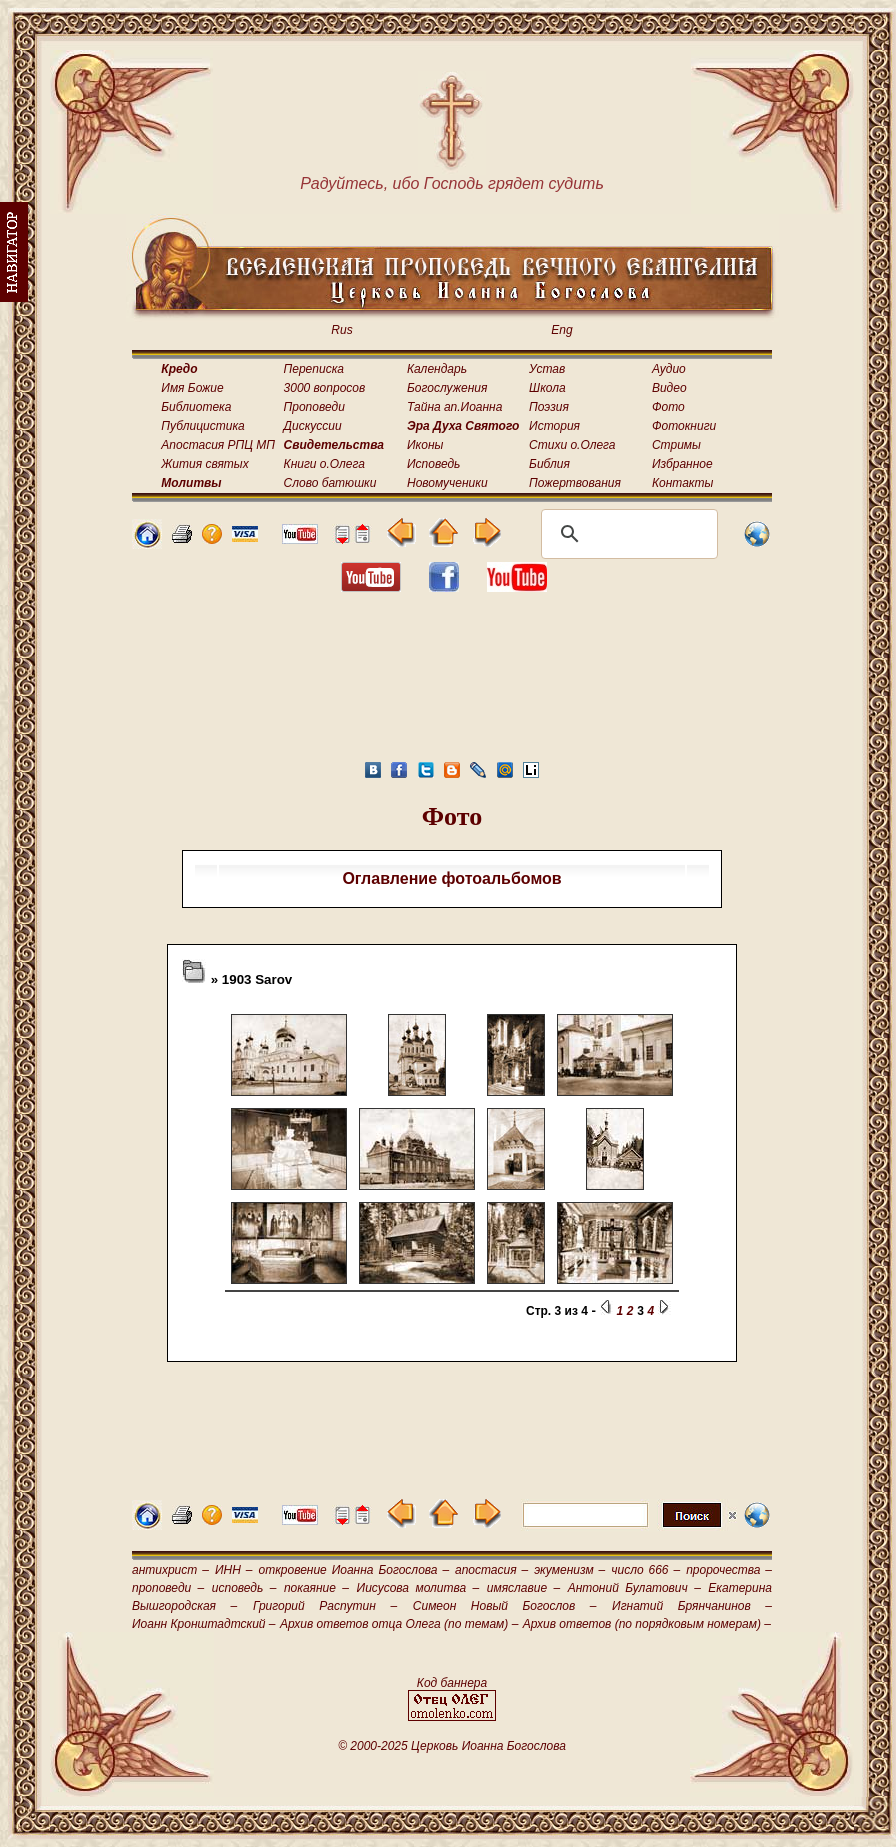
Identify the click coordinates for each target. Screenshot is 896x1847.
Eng (561, 330)
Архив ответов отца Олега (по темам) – (399, 1624)
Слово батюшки (330, 483)
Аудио (669, 369)
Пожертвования (575, 483)
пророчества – (729, 1570)
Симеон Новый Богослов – (505, 1606)
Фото (668, 407)
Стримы (676, 445)
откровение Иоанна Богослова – (353, 1570)
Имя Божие (192, 388)
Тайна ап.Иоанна (454, 407)
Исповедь (433, 464)
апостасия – (491, 1570)
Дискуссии (313, 426)
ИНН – (234, 1570)
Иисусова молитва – (418, 1588)
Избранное (682, 464)
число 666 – (645, 1570)
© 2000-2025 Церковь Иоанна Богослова (452, 1746)
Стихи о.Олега (572, 445)
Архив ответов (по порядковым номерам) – (647, 1624)
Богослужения (447, 388)
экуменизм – (569, 1570)
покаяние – (316, 1588)
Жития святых (204, 464)
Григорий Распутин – (325, 1606)
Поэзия (549, 407)
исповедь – (244, 1588)
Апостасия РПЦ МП (218, 445)
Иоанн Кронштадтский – (204, 1624)
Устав (547, 369)
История (554, 426)
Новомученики (447, 483)
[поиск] (626, 534)
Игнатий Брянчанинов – (692, 1606)
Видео (669, 388)
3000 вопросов (325, 388)
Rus (341, 330)
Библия (549, 464)
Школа (547, 388)
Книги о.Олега (324, 464)
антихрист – (170, 1570)
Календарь (437, 369)
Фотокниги (684, 426)
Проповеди (314, 407)
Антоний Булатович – (634, 1588)
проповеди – (168, 1588)
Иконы (425, 445)
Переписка (314, 369)
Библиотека (196, 407)
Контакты (683, 483)
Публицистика (202, 426)
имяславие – (523, 1588)
